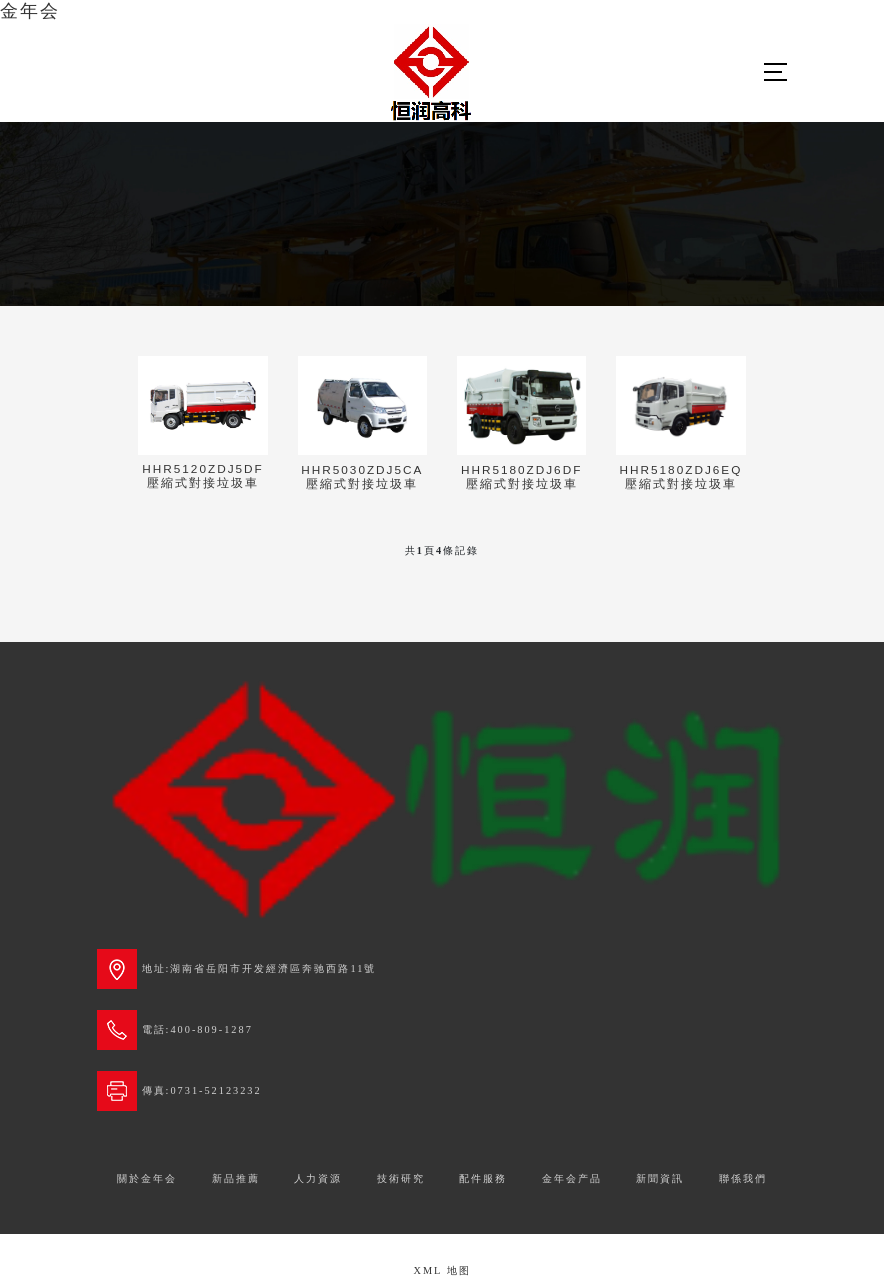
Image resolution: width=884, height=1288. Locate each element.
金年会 (30, 10)
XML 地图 (441, 1270)
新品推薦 (236, 1178)
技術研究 (401, 1178)
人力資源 (318, 1178)
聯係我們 (743, 1178)
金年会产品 (572, 1178)
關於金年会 (147, 1178)
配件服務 (483, 1178)
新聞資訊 (660, 1178)
